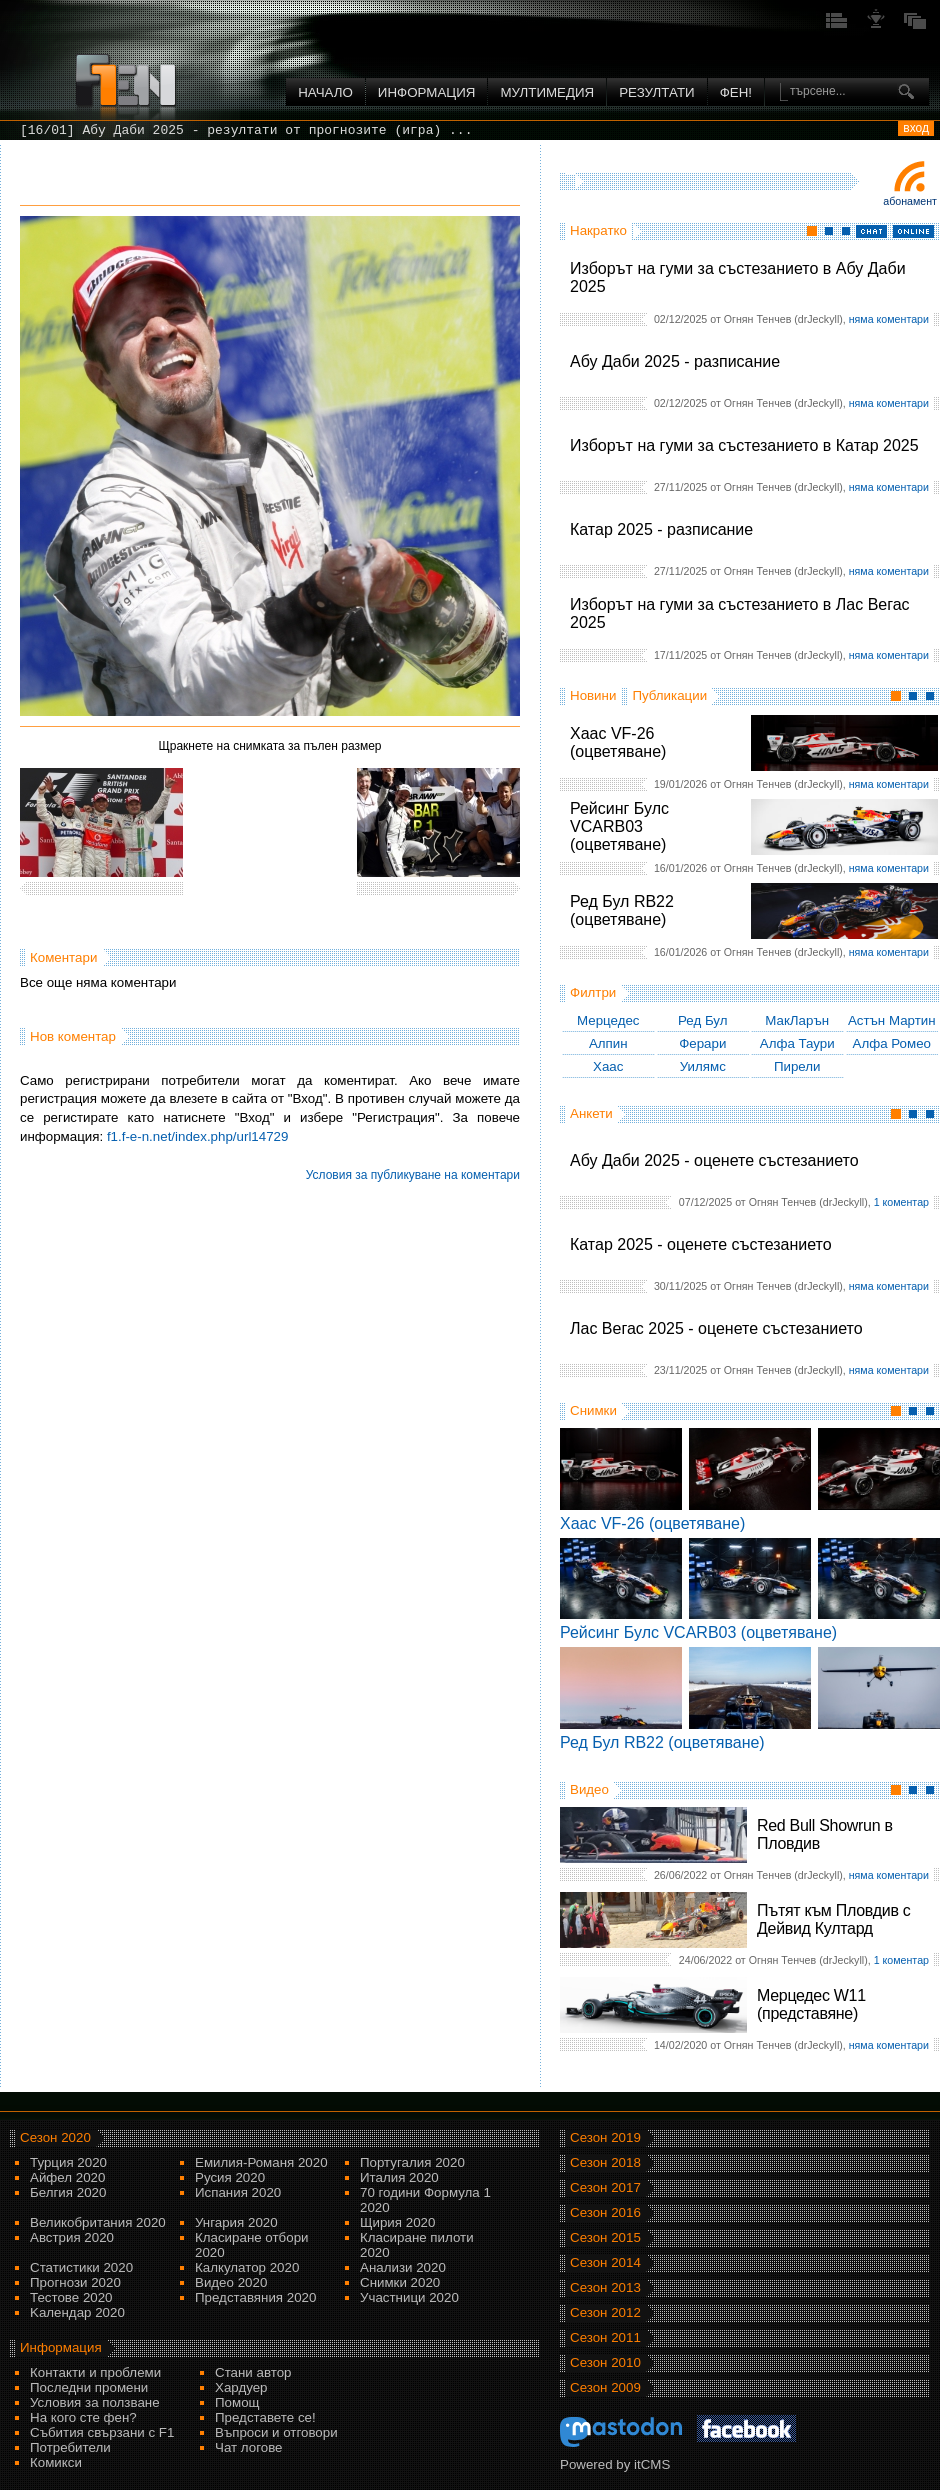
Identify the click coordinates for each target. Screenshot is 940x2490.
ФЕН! (736, 92)
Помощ (237, 2402)
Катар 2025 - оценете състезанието (701, 1244)
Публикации (669, 695)
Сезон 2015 (605, 2237)
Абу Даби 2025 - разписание (675, 361)
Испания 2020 (238, 2192)
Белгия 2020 (68, 2192)
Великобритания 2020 (98, 2222)
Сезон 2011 (605, 2337)
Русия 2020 (230, 2177)
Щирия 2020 (397, 2222)
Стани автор (253, 2372)
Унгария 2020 (236, 2222)
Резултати (656, 92)
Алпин (608, 1043)
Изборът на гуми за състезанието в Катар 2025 (744, 445)
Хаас (608, 1066)
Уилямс (703, 1066)
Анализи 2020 (403, 2267)
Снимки (593, 1410)
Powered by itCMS (615, 2464)
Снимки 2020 (400, 2282)
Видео (589, 1789)
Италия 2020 (399, 2177)
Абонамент (910, 201)
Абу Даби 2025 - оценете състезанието (714, 1160)
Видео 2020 (231, 2282)
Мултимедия (547, 92)
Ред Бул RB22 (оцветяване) (622, 910)
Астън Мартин (892, 1020)
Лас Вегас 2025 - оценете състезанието (716, 1328)
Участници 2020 (409, 2297)
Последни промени (89, 2387)
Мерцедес (608, 1020)
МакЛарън (797, 1020)
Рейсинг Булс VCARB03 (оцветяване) (619, 826)
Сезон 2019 (605, 2137)
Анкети (591, 1113)
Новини (593, 695)
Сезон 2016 (605, 2212)
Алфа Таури (797, 1043)
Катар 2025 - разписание (661, 529)
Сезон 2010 (605, 2362)
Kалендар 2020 (77, 2312)
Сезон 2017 (605, 2187)
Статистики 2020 (81, 2267)
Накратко (598, 230)
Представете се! (265, 2417)
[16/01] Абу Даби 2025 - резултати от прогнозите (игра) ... (246, 130)
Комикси (56, 2462)
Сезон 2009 (605, 2387)
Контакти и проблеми (95, 2372)
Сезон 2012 (605, 2312)
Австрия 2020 (72, 2237)
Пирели (797, 1066)
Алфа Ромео (892, 1043)
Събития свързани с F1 (102, 2432)
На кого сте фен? (83, 2417)
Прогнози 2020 (75, 2282)
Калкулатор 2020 (247, 2267)
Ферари (702, 1043)
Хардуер (241, 2387)
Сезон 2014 (605, 2262)
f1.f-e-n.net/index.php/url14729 (198, 1136)
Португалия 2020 (412, 2162)
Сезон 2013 (605, 2287)
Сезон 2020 (55, 2137)
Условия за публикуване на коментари (413, 1175)
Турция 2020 (68, 2162)
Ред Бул (703, 1020)
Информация (427, 92)
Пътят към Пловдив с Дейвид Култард (833, 1919)
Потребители (70, 2447)
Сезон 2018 (605, 2162)
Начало (325, 92)
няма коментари (889, 319)
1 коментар (901, 1202)
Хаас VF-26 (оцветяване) (618, 742)
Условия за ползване (95, 2402)
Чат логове (248, 2447)
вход (916, 128)
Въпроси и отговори (276, 2432)
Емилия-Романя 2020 (261, 2162)
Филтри (593, 992)
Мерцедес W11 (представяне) (811, 2004)
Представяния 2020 (255, 2297)
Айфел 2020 (67, 2177)
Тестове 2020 (71, 2297)
